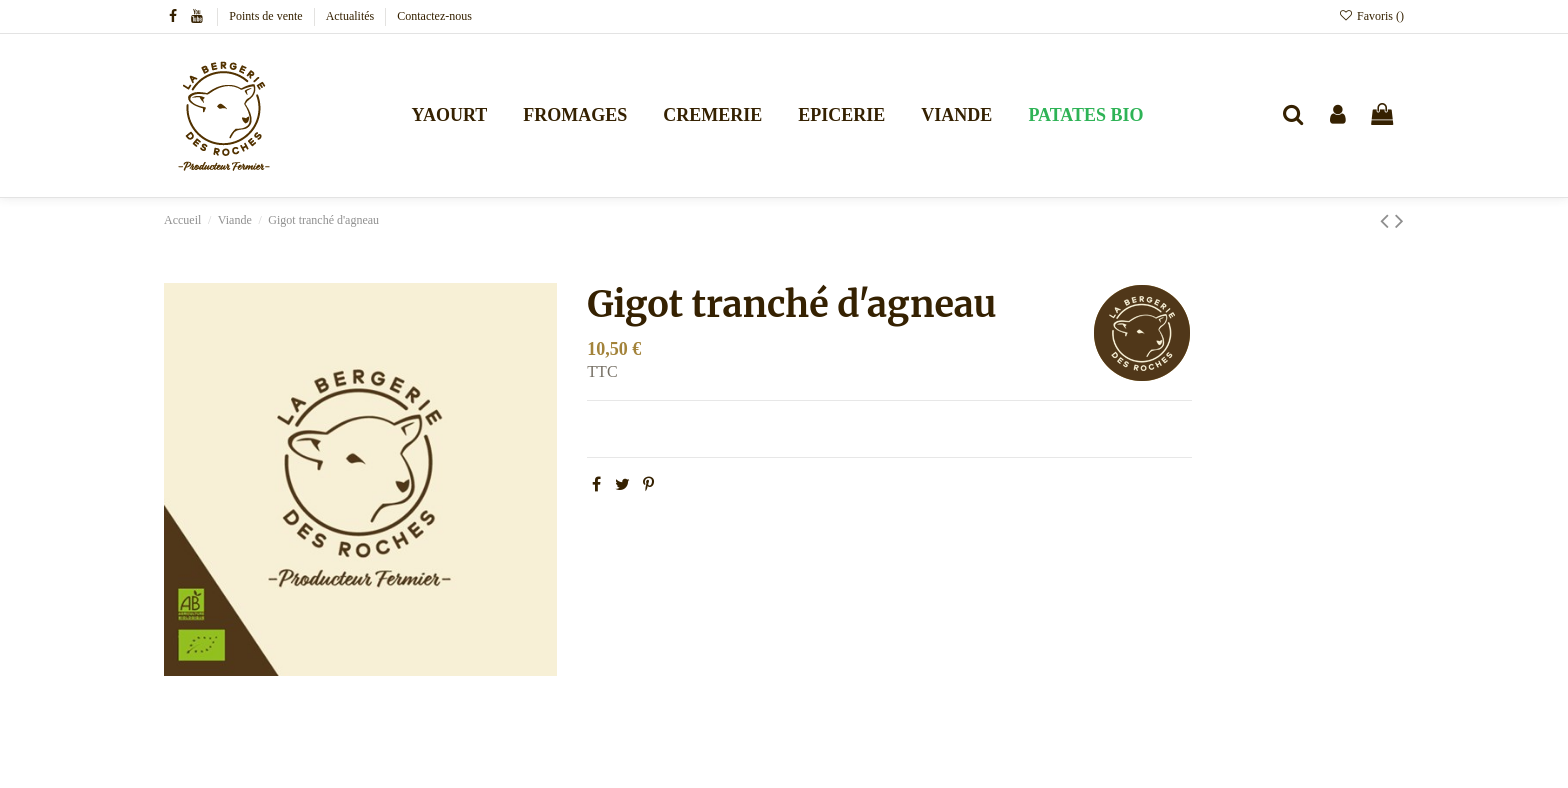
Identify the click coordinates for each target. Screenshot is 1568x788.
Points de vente (267, 16)
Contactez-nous (434, 16)
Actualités (352, 16)
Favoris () (1371, 16)
